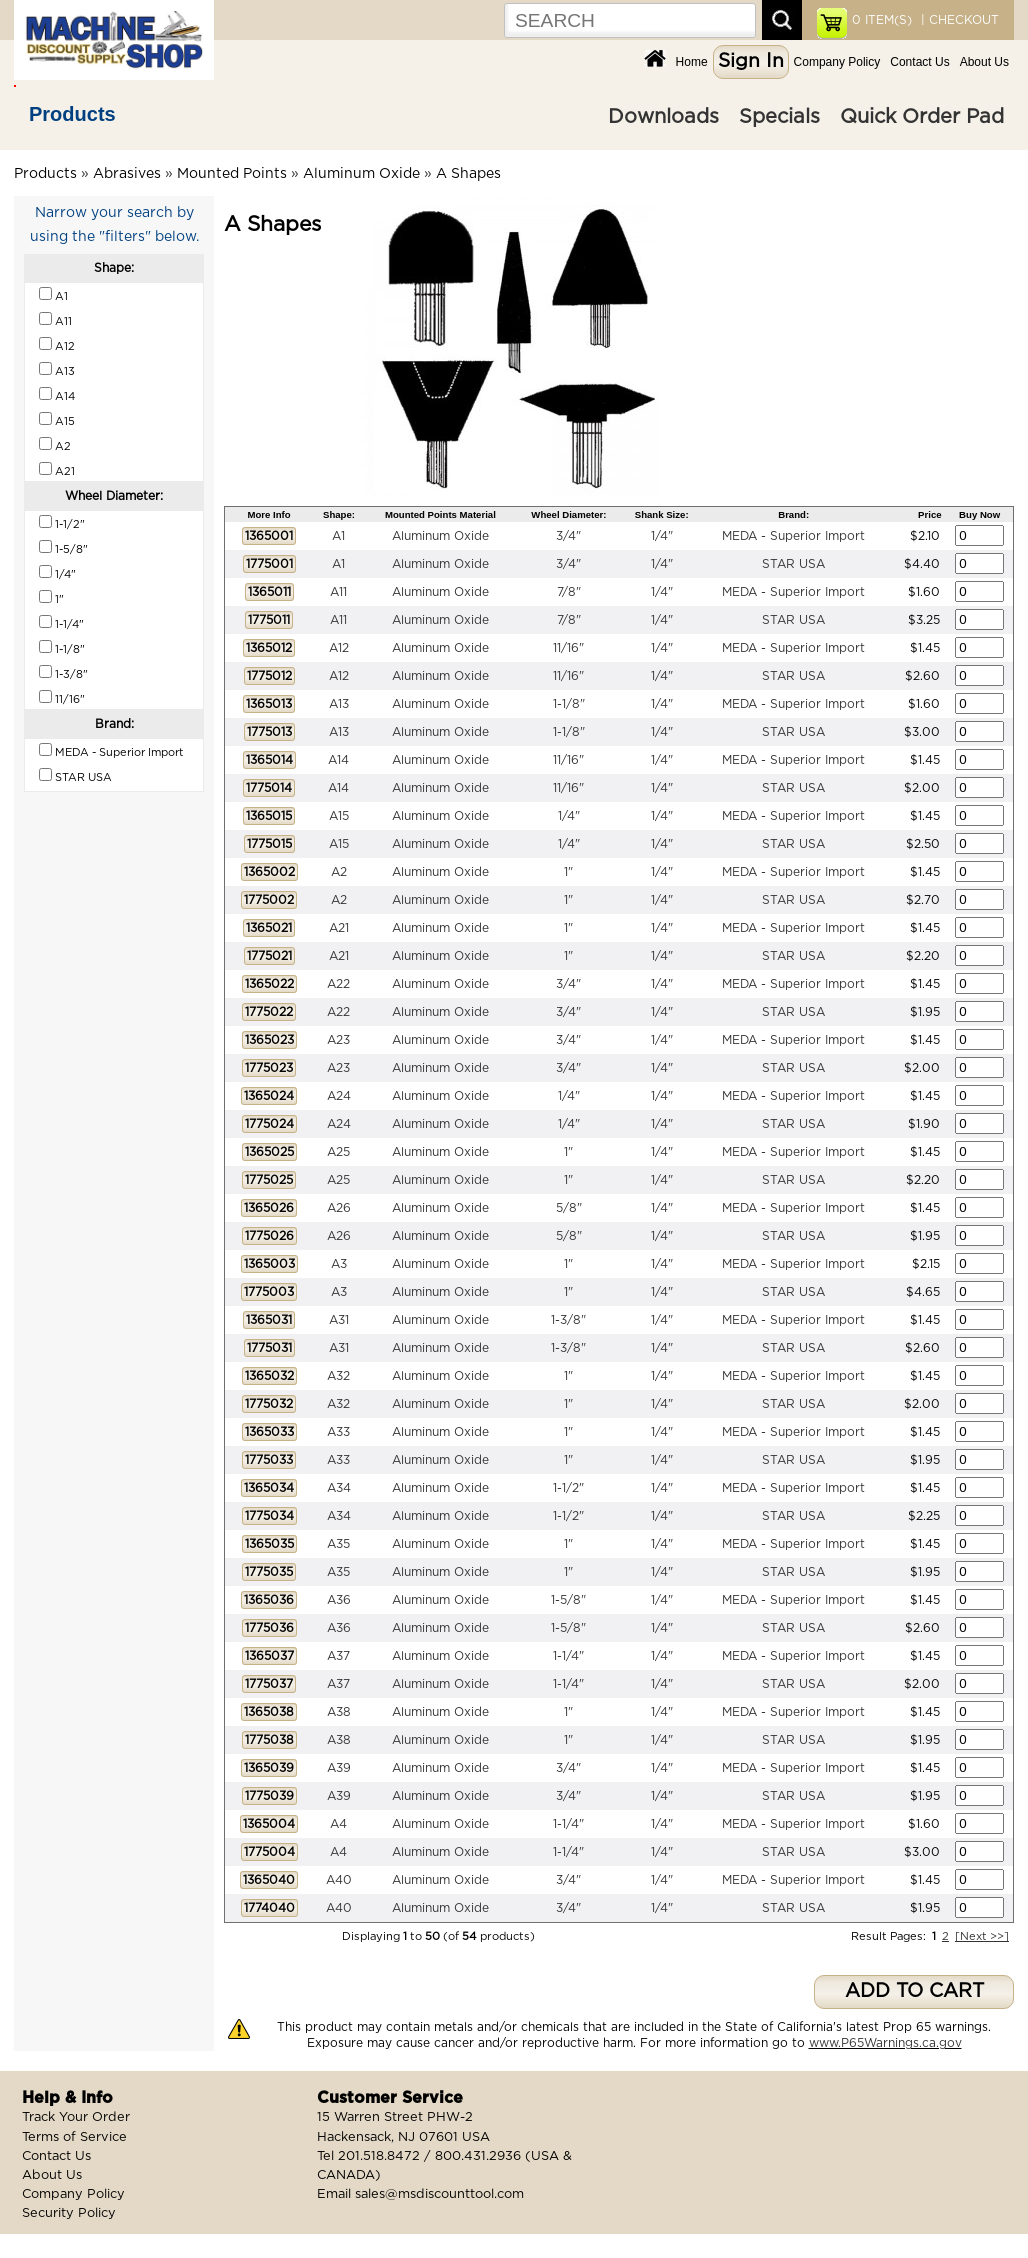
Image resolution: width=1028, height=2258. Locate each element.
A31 (339, 1320)
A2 (339, 872)
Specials (779, 117)
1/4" (662, 536)
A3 (339, 1264)
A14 (338, 760)
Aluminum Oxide (361, 174)
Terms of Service (74, 2137)
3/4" (568, 536)
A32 (338, 1376)
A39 (339, 1768)
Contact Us (919, 62)
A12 (339, 648)
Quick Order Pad (922, 117)
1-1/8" (569, 704)
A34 (339, 1488)
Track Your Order (76, 2117)
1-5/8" (568, 1600)
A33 (338, 1432)
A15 (339, 816)
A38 (339, 1712)
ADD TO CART (914, 1991)
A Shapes (468, 174)
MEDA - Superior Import (793, 536)
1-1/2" (568, 1488)
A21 (339, 928)
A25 (338, 1152)
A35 (338, 1544)
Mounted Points (232, 174)
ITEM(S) (882, 20)
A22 (338, 984)
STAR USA (793, 564)
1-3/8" (568, 1320)
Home (692, 62)
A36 (339, 1600)
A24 (339, 1096)
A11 (338, 592)
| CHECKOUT (958, 20)
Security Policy (69, 2213)
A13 (339, 704)
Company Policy (837, 62)
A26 (339, 1208)
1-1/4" (568, 1656)
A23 (338, 1040)
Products (72, 114)
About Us (984, 62)
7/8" (569, 592)
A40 (339, 1880)
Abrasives (127, 174)
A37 (338, 1656)
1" (568, 872)
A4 (338, 1824)
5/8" (569, 1208)
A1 (338, 536)
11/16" (568, 648)
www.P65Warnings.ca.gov (885, 2043)
